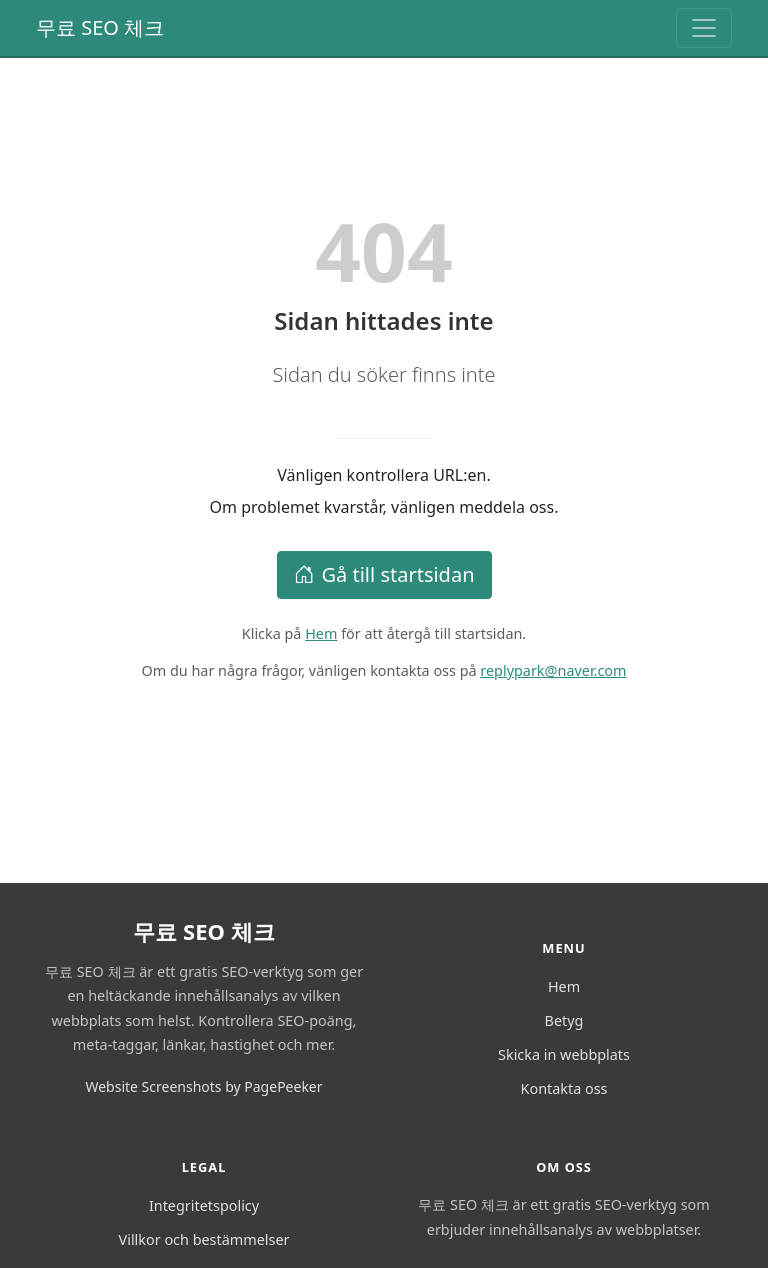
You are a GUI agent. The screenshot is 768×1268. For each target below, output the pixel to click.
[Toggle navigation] (704, 28)
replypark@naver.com (553, 670)
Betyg (564, 1020)
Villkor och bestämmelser (204, 1239)
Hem (321, 633)
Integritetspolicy (204, 1205)
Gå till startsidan (384, 574)
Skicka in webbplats (564, 1054)
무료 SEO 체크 (100, 27)
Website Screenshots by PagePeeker (203, 1086)
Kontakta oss (564, 1088)
